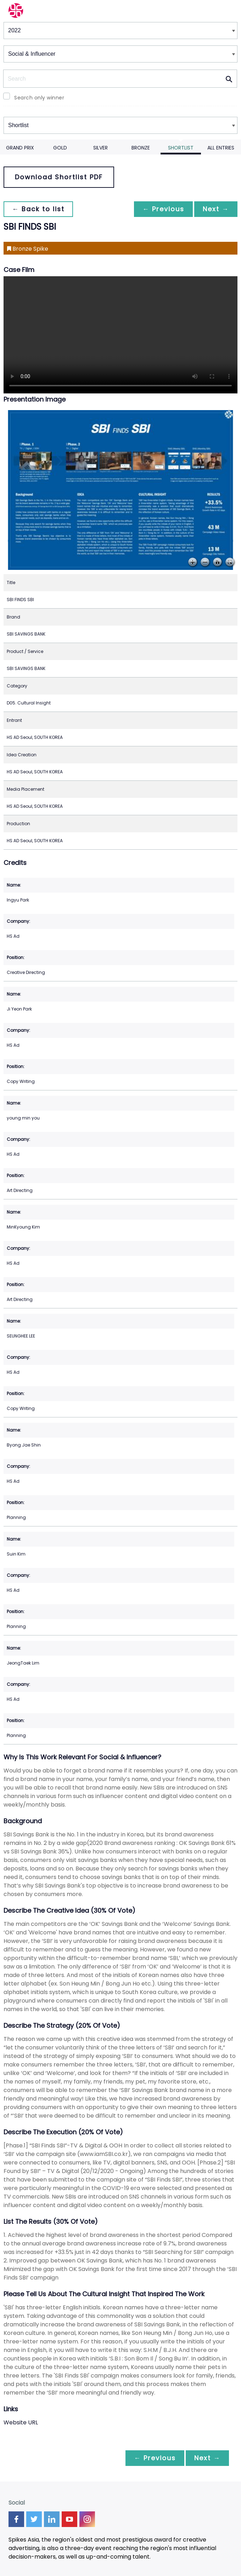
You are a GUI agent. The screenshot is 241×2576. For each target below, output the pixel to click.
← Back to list (38, 209)
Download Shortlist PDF (59, 177)
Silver (100, 147)
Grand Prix (20, 147)
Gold (60, 147)
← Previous (163, 209)
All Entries (220, 147)
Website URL (21, 2422)
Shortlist (181, 147)
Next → (216, 209)
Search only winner (39, 97)
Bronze (140, 147)
